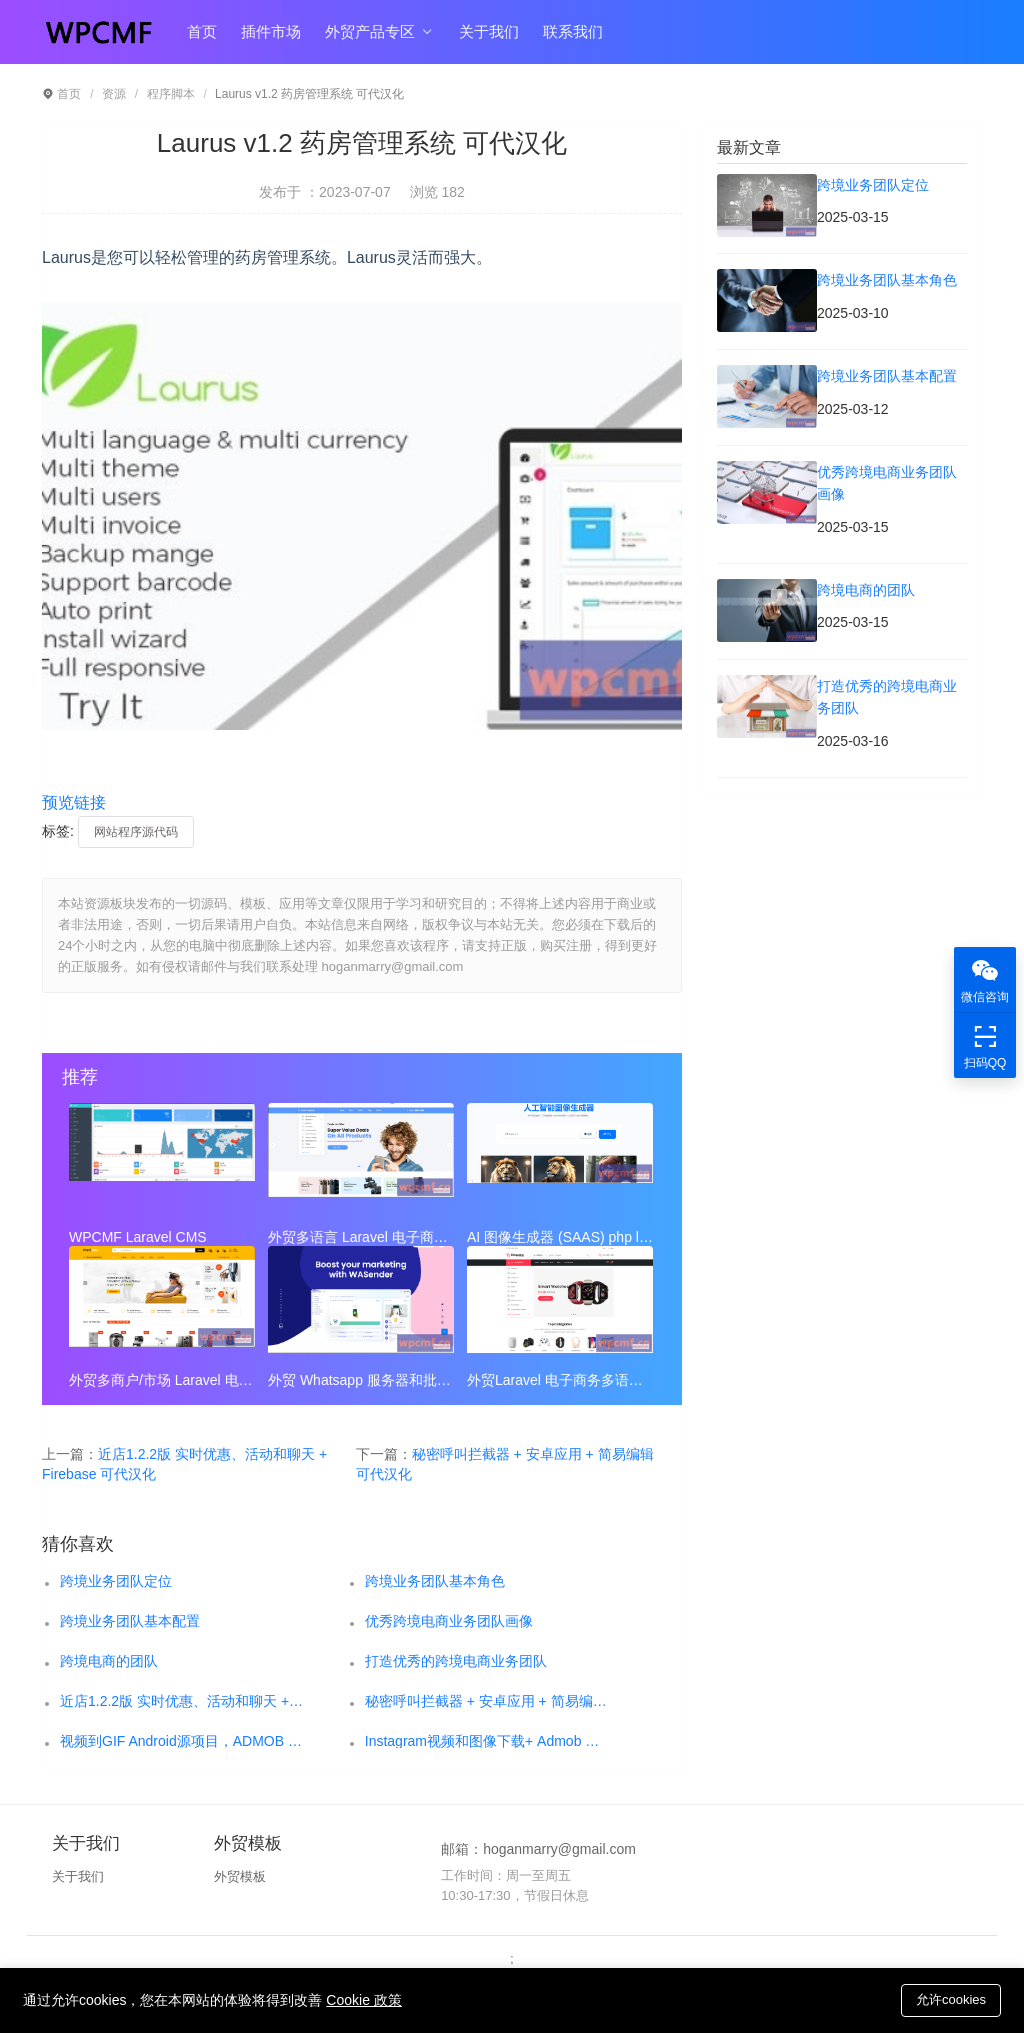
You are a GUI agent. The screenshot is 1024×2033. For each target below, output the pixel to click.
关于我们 (489, 31)
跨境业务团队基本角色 (435, 1581)
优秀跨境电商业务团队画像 (449, 1621)
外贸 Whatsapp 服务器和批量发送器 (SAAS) (361, 1380)
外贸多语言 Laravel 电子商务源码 (361, 1237)
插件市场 (271, 31)
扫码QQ (985, 1045)
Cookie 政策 (363, 2000)
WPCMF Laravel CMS (138, 1237)
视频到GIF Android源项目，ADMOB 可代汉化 (182, 1741)
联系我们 (573, 31)
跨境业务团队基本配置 (130, 1621)
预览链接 (74, 802)
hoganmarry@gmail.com (559, 1849)
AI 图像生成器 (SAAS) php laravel (560, 1237)
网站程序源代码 (136, 832)
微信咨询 (985, 979)
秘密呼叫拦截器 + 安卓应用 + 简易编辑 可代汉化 (487, 1701)
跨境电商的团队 (109, 1661)
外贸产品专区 (379, 32)
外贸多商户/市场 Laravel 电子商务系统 (162, 1380)
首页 (202, 31)
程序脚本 (171, 94)
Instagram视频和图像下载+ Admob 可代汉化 (487, 1741)
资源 (114, 94)
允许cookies (951, 1999)
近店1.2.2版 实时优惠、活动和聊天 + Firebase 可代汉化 (182, 1701)
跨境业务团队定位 (116, 1581)
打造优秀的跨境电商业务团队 (456, 1661)
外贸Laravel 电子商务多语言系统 (560, 1380)
